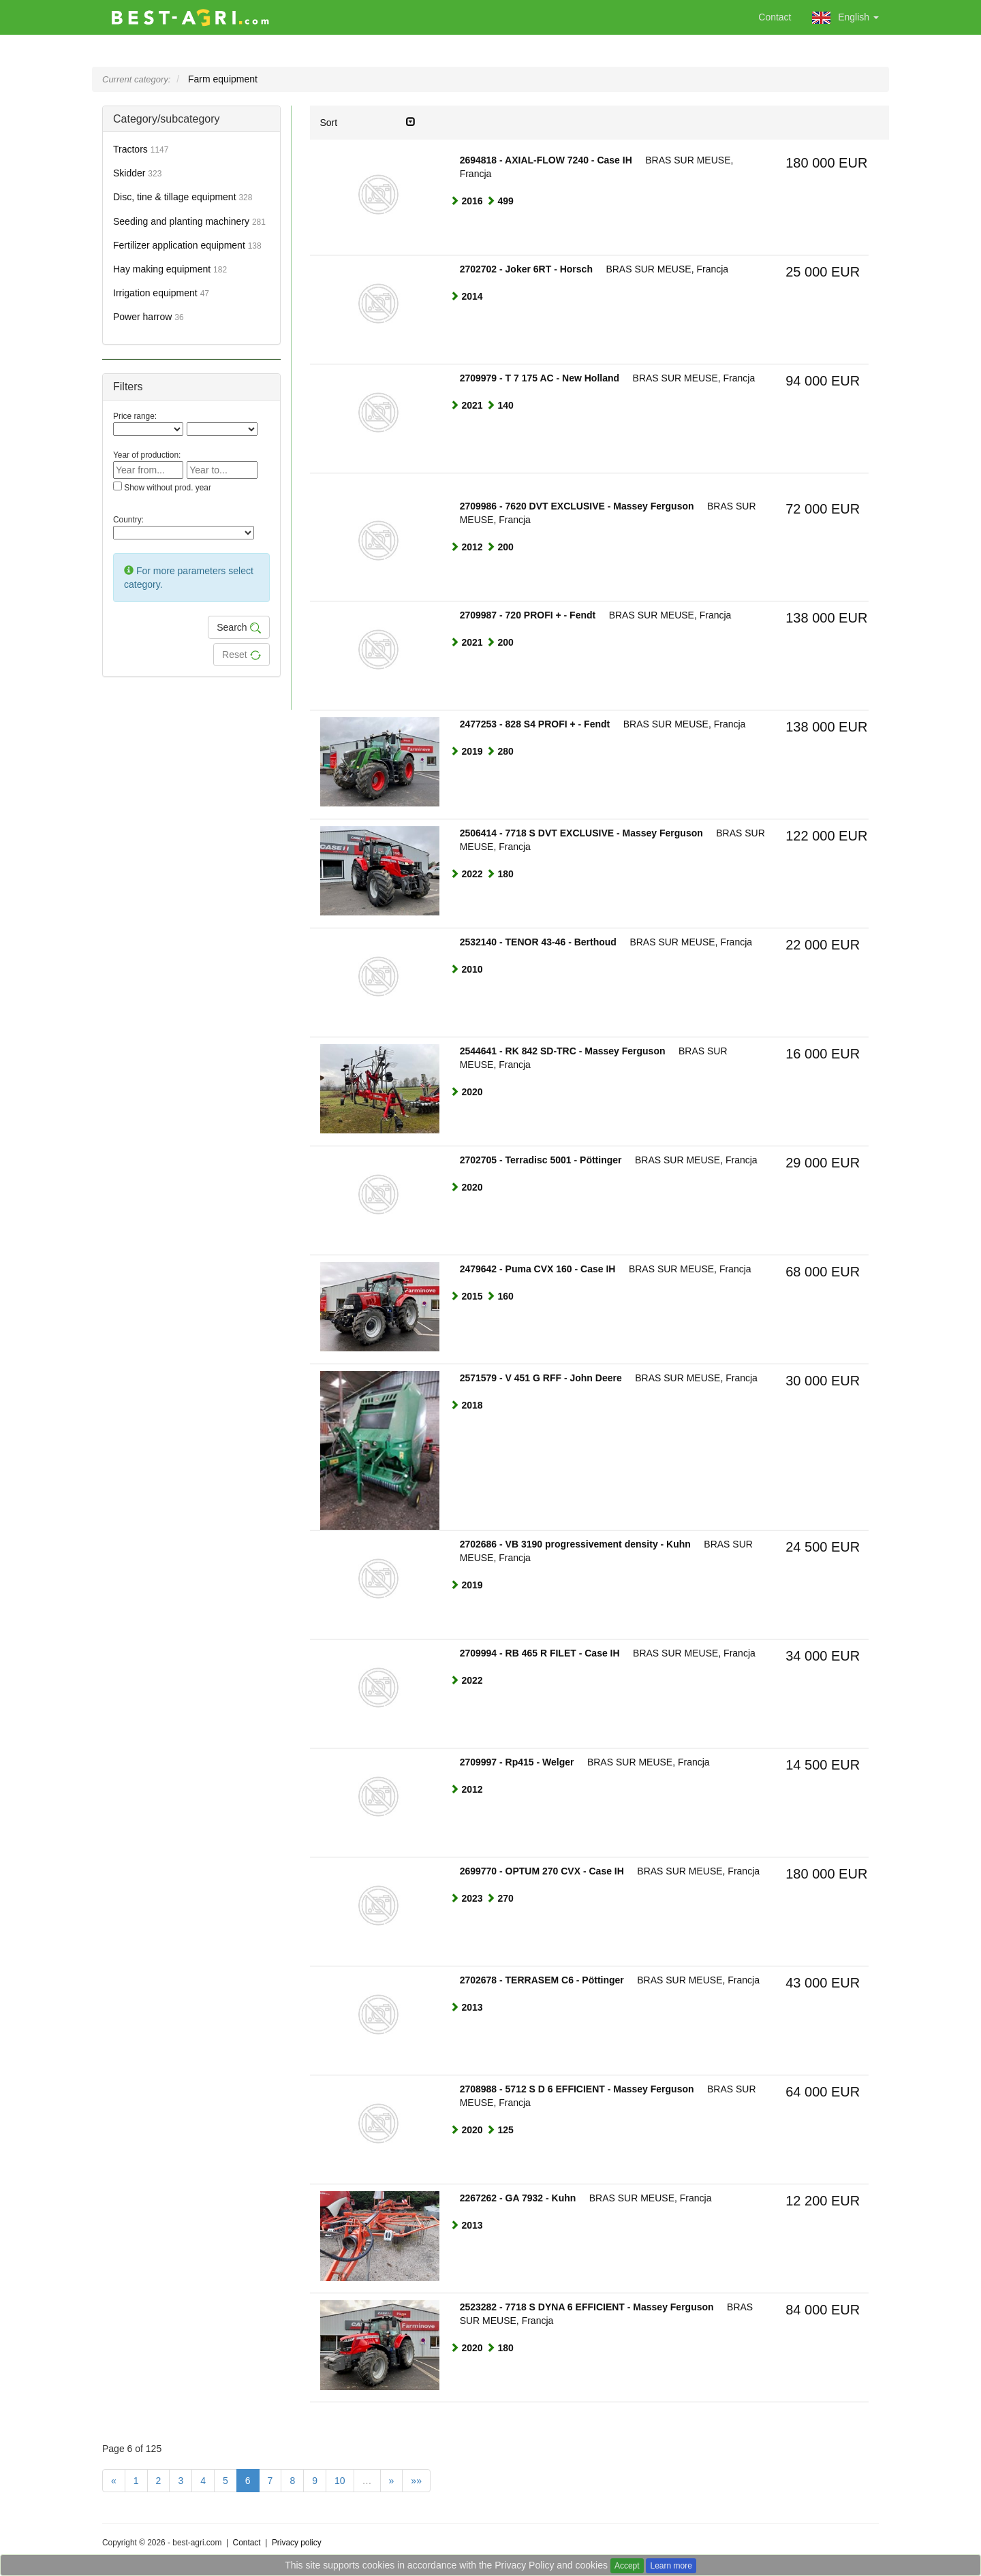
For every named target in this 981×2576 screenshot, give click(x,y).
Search (238, 627)
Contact (774, 17)
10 (339, 2480)
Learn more (670, 2566)
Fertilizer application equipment (187, 245)
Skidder (137, 173)
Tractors (140, 149)
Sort (368, 122)
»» (416, 2480)
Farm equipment (223, 79)
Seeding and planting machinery (189, 221)
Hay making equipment (170, 269)
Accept (627, 2566)
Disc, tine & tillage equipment (182, 196)
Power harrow (148, 316)
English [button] (845, 18)
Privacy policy (297, 2542)
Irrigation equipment (161, 292)
